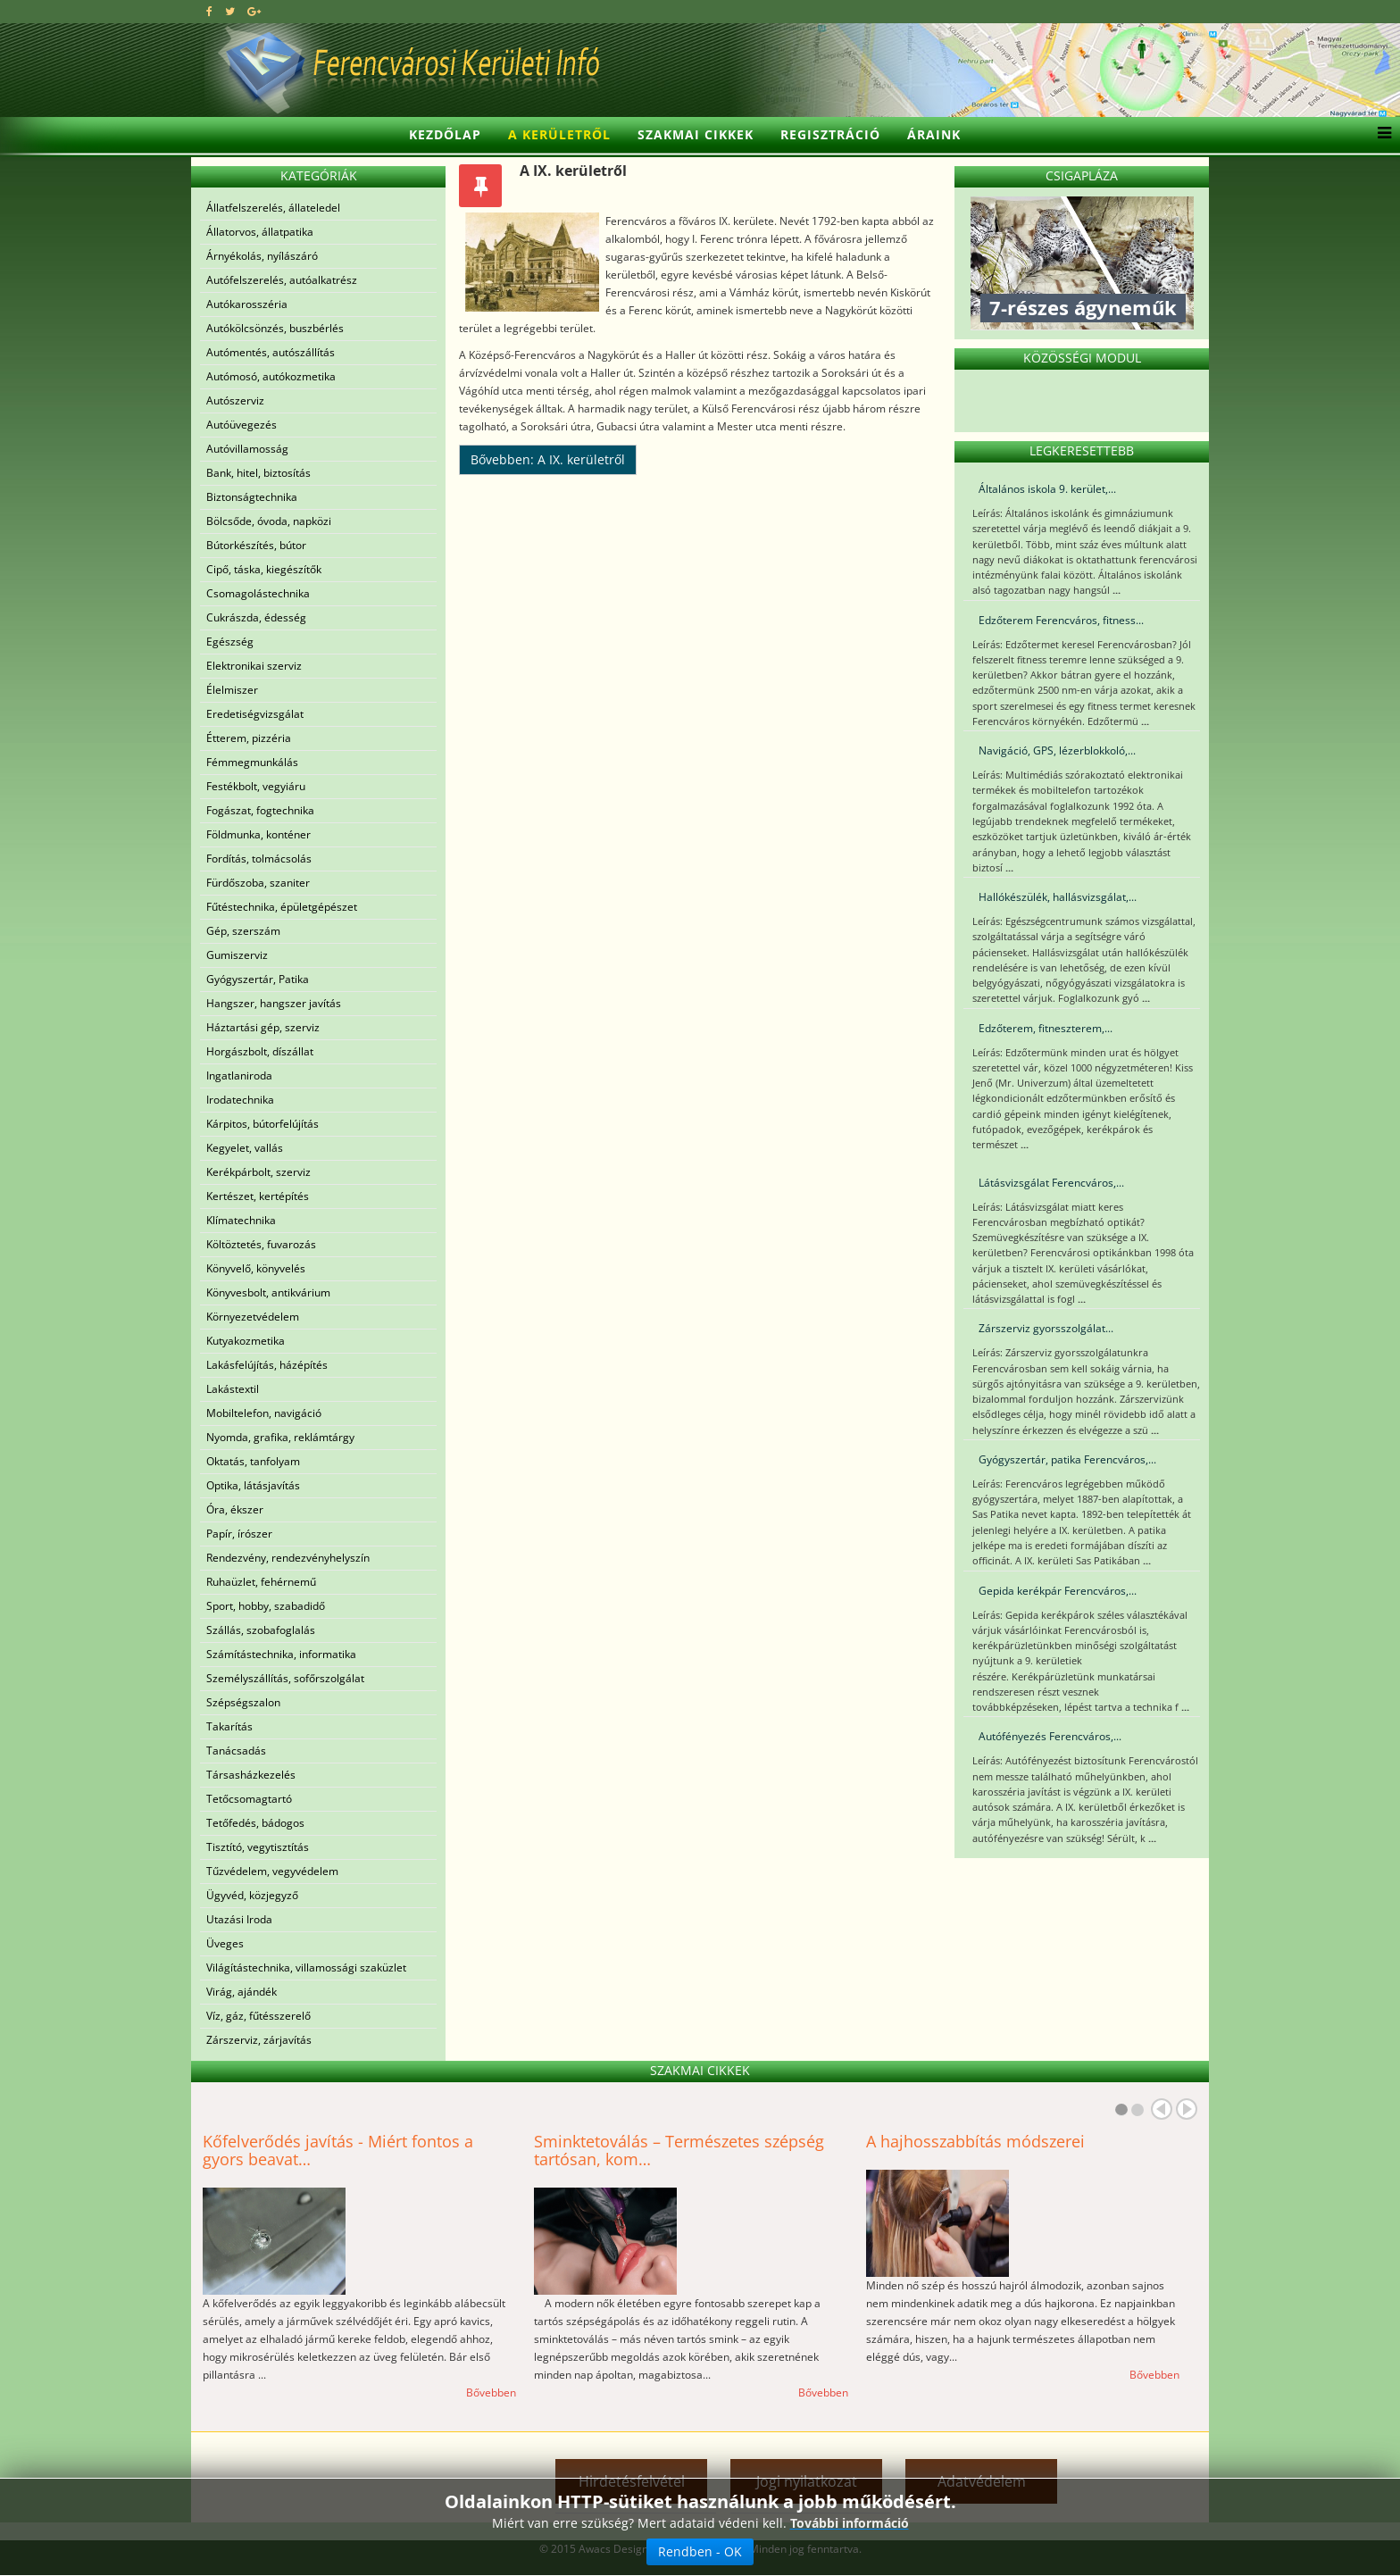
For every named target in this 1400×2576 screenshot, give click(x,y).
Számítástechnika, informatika (281, 1654)
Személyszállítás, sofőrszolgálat (285, 1678)
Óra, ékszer (234, 1509)
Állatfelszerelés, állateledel (273, 207)
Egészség (230, 641)
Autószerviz (235, 400)
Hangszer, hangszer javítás (273, 1003)
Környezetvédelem (252, 1316)
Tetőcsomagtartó (249, 1798)
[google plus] (254, 11)
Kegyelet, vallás (244, 1147)
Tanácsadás (236, 1750)
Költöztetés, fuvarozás (261, 1244)
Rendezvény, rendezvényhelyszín (288, 1557)
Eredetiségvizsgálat (255, 713)
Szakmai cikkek (696, 134)
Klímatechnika (241, 1220)
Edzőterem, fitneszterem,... (1045, 1028)
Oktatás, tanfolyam (253, 1461)
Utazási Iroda (239, 1919)
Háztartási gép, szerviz (263, 1027)
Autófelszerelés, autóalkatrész (281, 280)
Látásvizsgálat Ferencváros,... (1051, 1182)
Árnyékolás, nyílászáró (262, 255)
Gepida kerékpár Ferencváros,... (1058, 1590)
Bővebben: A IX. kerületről (548, 459)
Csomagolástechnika (258, 593)
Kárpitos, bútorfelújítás (262, 1123)
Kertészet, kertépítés (257, 1196)
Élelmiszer (232, 689)
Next (1186, 2109)
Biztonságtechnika (251, 496)
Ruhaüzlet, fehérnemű (261, 1581)
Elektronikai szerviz (254, 665)
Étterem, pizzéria (248, 738)
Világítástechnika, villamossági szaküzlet (306, 1967)
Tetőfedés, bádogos (255, 1822)
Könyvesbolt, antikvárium (268, 1292)
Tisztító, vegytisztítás (257, 1847)
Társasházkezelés (251, 1774)
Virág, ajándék (241, 1991)
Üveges (225, 1943)
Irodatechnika (240, 1099)
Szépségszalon (243, 1702)
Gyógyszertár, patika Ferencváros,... (1067, 1459)
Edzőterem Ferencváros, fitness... (1061, 620)
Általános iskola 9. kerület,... (1047, 488)
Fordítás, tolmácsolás (259, 858)
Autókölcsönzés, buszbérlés (275, 328)
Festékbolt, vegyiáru (255, 786)
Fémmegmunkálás (252, 762)
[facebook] (209, 11)
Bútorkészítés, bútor (256, 545)
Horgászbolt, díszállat (259, 1051)
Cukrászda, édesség (256, 617)
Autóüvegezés (241, 424)
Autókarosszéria (247, 304)
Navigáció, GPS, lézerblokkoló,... (1057, 750)
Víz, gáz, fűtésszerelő (258, 2015)
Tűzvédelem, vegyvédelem (272, 1871)
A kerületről (559, 134)
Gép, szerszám (243, 930)
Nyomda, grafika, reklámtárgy (280, 1437)
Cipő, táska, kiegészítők (263, 569)
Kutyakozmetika (245, 1340)
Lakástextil (232, 1388)
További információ (849, 2522)
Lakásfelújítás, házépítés (267, 1364)
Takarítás (229, 1726)
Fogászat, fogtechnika (260, 810)
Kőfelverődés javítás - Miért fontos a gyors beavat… (338, 2150)
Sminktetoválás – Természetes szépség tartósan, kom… (679, 2150)
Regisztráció (830, 134)
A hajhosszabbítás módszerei (975, 2141)
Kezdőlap (445, 134)
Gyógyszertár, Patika (257, 979)
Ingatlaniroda (239, 1075)
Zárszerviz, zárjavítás (259, 2039)
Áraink (934, 134)
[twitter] (230, 11)
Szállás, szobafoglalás (260, 1630)
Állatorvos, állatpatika (259, 231)
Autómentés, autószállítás (270, 352)
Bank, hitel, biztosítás (258, 472)
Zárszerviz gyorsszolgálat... (1046, 1328)
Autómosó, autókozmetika (271, 376)
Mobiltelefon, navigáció (263, 1413)
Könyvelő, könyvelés (255, 1268)
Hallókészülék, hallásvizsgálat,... (1058, 897)
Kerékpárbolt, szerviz (258, 1172)
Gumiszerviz (237, 955)
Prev (1161, 2109)
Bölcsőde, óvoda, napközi (268, 521)
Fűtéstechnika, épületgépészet (281, 906)
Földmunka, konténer (258, 834)
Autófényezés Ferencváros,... (1050, 1736)
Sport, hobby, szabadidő (265, 1605)
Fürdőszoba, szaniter (258, 882)
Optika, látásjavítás (253, 1485)
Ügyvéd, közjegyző (252, 1895)
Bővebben (491, 2392)
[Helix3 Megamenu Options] (1380, 135)
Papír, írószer (239, 1533)
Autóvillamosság (247, 448)
